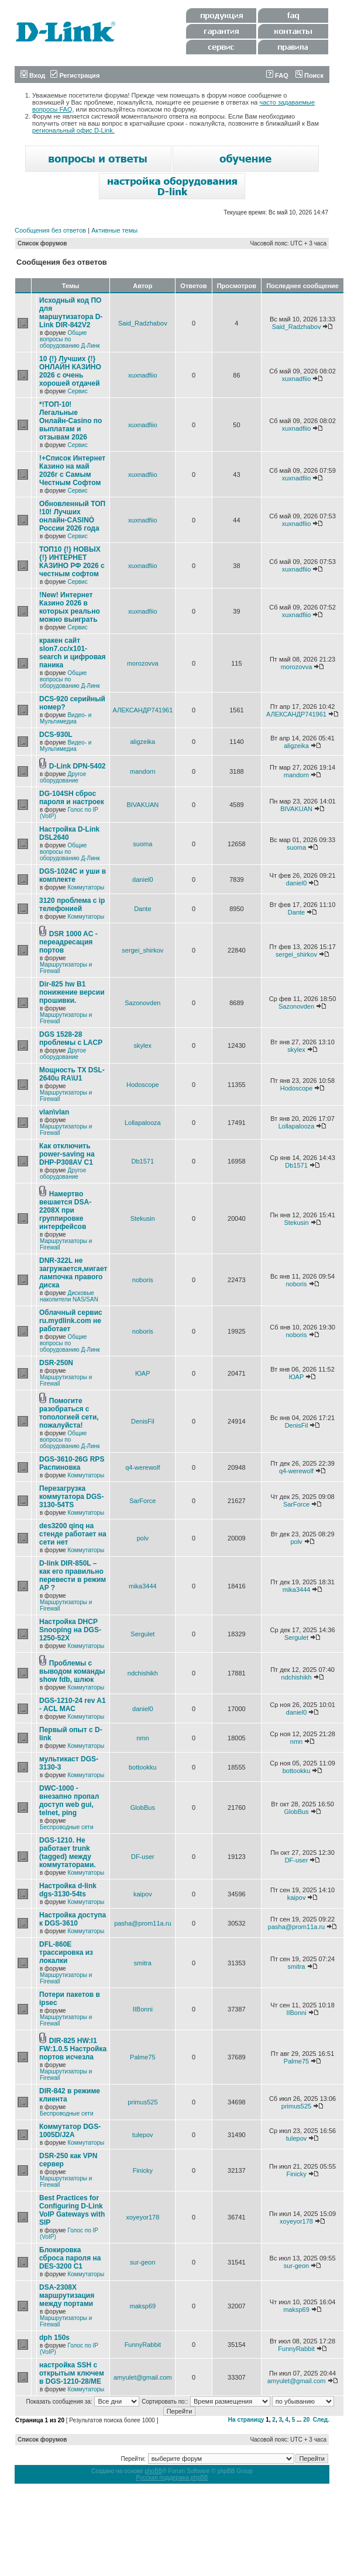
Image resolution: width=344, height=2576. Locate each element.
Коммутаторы (85, 887)
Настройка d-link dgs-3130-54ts (68, 1890)
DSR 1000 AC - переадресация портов (68, 942)
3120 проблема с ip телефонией (72, 904)
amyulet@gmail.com (142, 2377)
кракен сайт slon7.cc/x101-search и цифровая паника (72, 652)
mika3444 (143, 1586)
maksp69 (143, 2306)
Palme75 (142, 2057)
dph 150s (54, 2337)
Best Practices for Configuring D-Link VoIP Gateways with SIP (72, 2210)
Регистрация (74, 75)
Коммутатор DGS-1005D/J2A (70, 2131)
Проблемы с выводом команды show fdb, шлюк (72, 1671)
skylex (143, 1045)
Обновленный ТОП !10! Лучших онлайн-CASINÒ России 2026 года (72, 516)
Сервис (77, 391)
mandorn (142, 771)
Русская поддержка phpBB (172, 2477)
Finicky (143, 2170)
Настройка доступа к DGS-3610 (72, 1919)
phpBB (153, 2471)
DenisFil (142, 1421)
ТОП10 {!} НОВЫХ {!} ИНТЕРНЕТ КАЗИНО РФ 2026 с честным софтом (72, 561)
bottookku (143, 1767)
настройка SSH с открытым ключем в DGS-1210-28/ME (71, 2373)
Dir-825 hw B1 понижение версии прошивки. (72, 992)
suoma (142, 843)
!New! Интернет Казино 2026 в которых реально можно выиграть (69, 607)
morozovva (143, 663)
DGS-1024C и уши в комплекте (72, 875)
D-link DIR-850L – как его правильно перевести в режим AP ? (72, 1575)
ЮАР (142, 1373)
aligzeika (142, 741)
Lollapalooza (143, 1122)
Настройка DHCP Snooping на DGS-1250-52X (70, 1630)
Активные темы (114, 230)
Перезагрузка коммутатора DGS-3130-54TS (71, 1496)
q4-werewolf (142, 1467)
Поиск (309, 75)
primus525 (142, 2102)
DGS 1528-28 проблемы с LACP (70, 1038)
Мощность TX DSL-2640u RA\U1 (72, 1074)
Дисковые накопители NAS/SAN (69, 1296)
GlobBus (142, 1807)
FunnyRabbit (143, 2344)
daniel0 (142, 879)
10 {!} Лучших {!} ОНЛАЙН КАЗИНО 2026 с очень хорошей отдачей (70, 371)
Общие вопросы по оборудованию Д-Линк (70, 339)
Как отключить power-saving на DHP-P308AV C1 (67, 1154)
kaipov (142, 1894)
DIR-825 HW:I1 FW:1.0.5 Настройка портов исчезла (72, 2049)
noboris (142, 1279)
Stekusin (142, 1218)
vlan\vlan (54, 1112)
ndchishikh (143, 1673)
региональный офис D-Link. (73, 130)
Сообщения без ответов (50, 230)
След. (321, 2419)
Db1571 (143, 1161)
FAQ (277, 75)
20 (306, 2419)
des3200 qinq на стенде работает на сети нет (72, 1534)
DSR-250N (56, 1363)
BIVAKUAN (142, 804)
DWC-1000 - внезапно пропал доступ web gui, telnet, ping (69, 1800)
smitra (143, 1962)
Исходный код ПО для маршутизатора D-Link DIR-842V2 (70, 312)
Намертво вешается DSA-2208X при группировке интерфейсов (65, 1210)
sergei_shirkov (142, 950)
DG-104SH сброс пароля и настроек (71, 798)
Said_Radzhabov (142, 323)
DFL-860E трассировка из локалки (66, 1952)
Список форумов (42, 243)
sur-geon (142, 2262)
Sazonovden (142, 1002)
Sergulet (142, 1633)
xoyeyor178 (142, 2217)
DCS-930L (56, 734)
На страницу (246, 2419)
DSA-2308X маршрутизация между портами (66, 2295)
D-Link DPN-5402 (77, 766)
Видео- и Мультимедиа (65, 718)
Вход (32, 75)
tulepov (142, 2134)
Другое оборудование (63, 777)
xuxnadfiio (142, 375)
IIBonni (143, 2009)
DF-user (142, 1856)
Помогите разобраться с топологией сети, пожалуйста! (69, 1413)
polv (143, 1538)
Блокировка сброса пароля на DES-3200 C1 (70, 2258)
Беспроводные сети (66, 1827)
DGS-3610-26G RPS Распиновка (71, 1463)
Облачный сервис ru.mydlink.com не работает (70, 1320)
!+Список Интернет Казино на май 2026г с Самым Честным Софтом (72, 470)
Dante (142, 908)
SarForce (142, 1500)
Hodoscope (142, 1084)
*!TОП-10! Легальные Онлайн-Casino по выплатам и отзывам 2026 (70, 420)
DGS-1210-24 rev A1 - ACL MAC (72, 1704)
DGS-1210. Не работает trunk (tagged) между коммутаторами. (67, 1852)
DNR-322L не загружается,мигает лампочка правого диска (73, 1272)
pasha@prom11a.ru (142, 1923)
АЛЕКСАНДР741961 (142, 710)
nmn (142, 1737)
